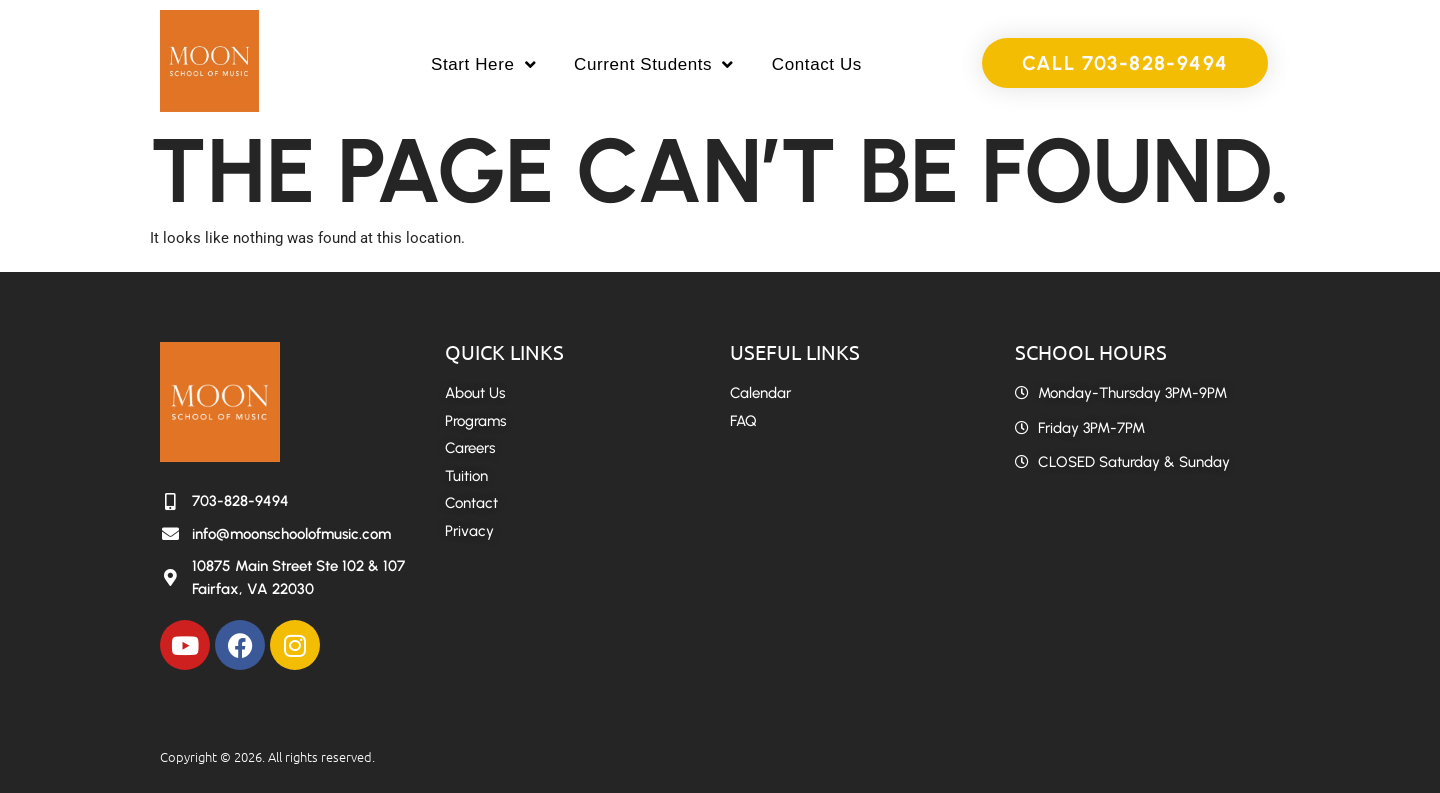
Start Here (483, 64)
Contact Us (817, 64)
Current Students (654, 64)
